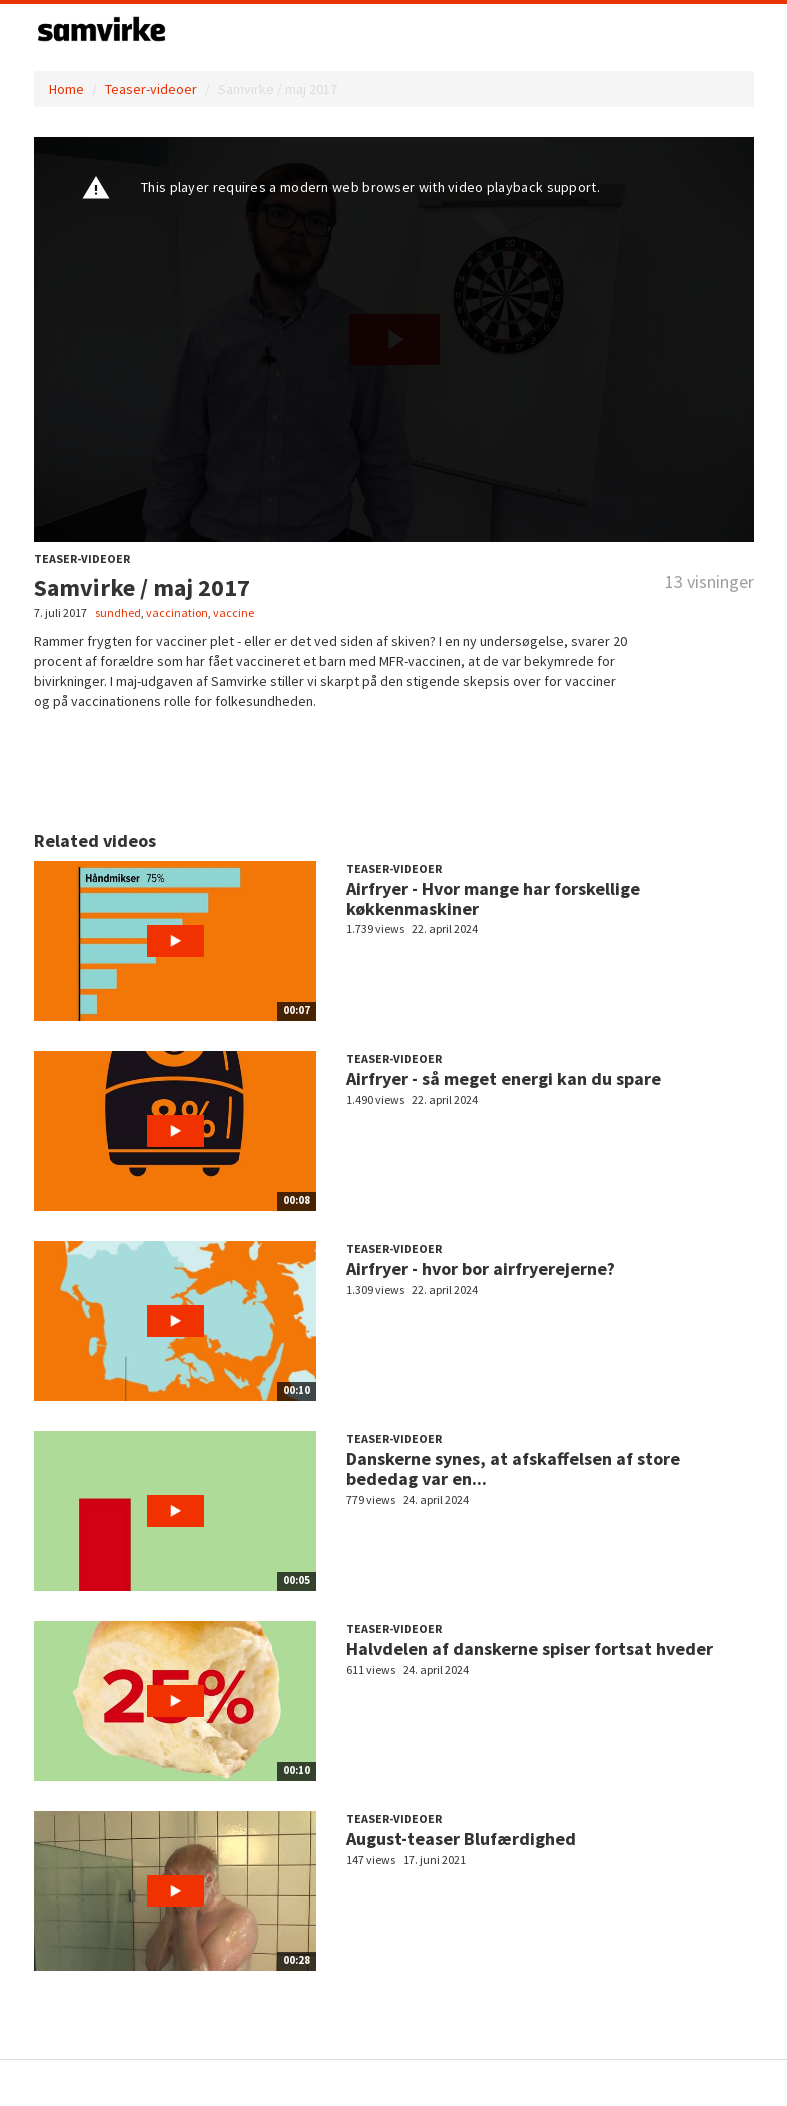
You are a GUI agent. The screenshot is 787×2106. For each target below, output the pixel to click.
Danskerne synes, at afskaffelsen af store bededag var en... (513, 1468)
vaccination (177, 612)
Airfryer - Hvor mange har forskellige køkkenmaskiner (493, 898)
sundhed (118, 612)
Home (66, 89)
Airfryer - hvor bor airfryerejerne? (480, 1268)
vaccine (233, 612)
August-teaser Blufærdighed (461, 1838)
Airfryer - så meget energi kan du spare (503, 1078)
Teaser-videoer (151, 89)
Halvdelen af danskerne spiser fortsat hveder (529, 1648)
